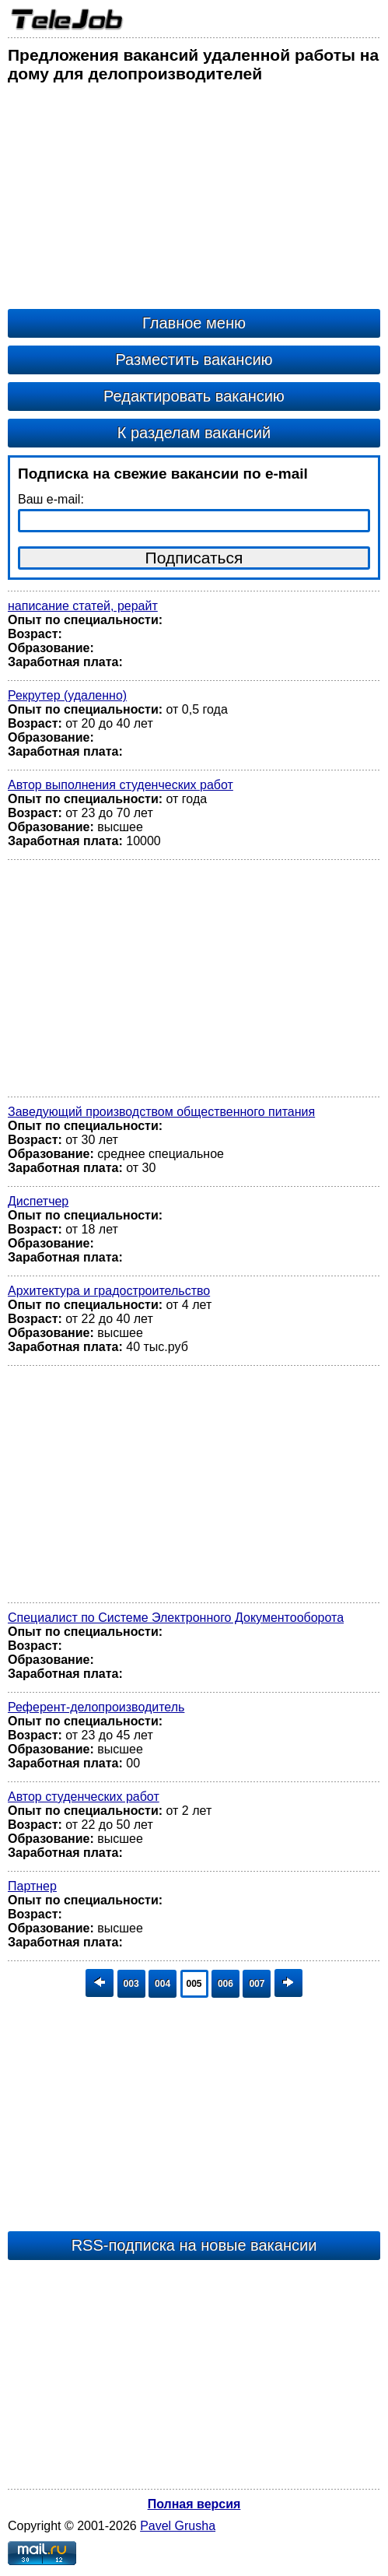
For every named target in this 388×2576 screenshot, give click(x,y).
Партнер (32, 1886)
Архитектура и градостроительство (109, 1290)
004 (162, 1983)
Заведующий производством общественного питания (161, 1111)
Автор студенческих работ (83, 1796)
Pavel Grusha (177, 2525)
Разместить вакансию (193, 359)
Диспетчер (38, 1201)
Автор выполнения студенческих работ (120, 784)
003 (131, 1983)
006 (225, 1983)
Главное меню (194, 323)
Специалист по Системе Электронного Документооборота (176, 1617)
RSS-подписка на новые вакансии (194, 2245)
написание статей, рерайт (83, 605)
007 (256, 1983)
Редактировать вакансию (194, 396)
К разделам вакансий (194, 432)
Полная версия (194, 2504)
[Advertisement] (194, 200)
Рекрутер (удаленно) (67, 695)
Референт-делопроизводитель (96, 1707)
